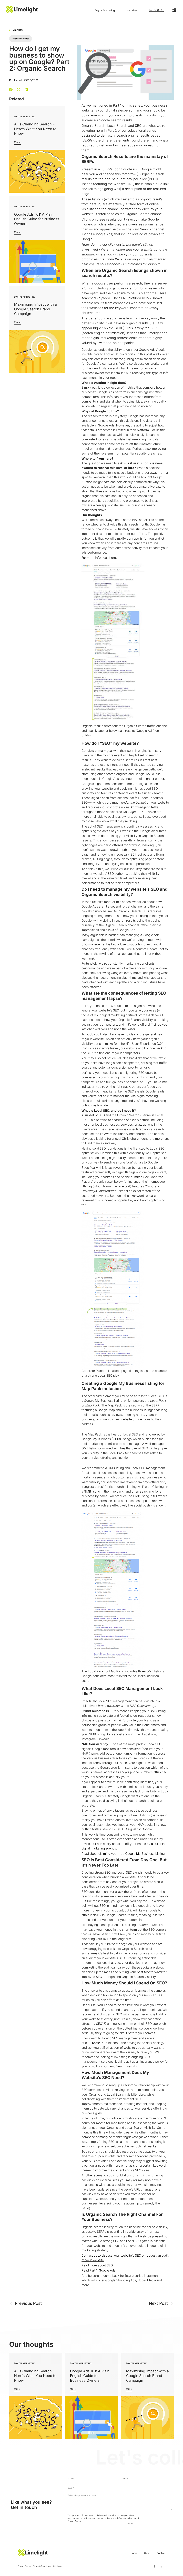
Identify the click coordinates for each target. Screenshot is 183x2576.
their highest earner (150, 779)
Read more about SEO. (97, 2265)
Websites (135, 10)
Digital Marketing (107, 10)
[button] (11, 89)
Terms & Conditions (42, 2567)
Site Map (57, 2567)
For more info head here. (99, 558)
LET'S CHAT (156, 9)
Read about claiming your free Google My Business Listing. (123, 1854)
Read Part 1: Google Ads (98, 2270)
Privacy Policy (74, 2523)
